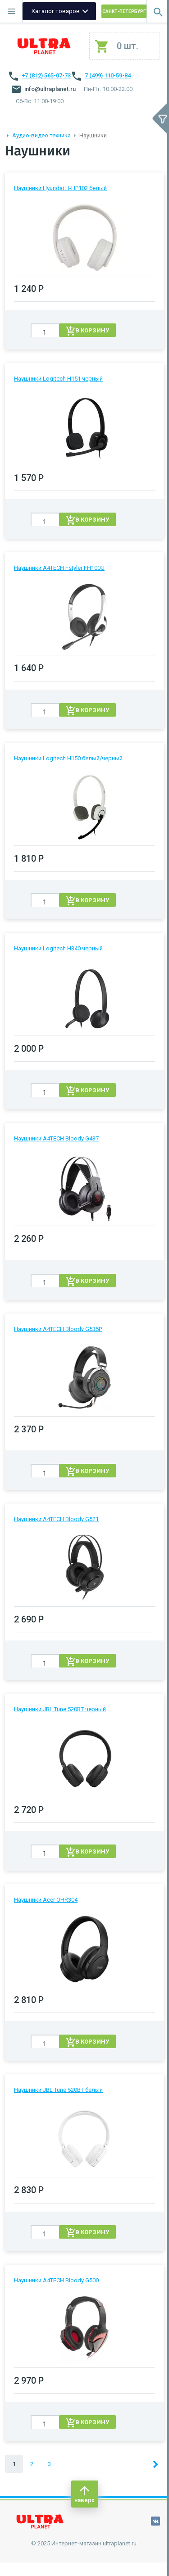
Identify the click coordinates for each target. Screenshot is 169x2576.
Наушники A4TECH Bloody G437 (56, 1138)
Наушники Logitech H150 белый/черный (68, 758)
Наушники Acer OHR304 (46, 1899)
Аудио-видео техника (41, 135)
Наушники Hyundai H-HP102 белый (60, 188)
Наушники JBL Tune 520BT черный (60, 1709)
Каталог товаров (56, 11)
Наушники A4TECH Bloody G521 (56, 1519)
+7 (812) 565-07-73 (46, 75)
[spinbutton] (45, 332)
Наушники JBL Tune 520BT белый (58, 2089)
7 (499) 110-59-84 (108, 75)
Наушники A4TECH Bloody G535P (58, 1329)
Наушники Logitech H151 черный (58, 378)
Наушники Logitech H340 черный (58, 948)
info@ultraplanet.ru (44, 89)
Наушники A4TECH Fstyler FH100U (59, 567)
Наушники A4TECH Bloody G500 (56, 2280)
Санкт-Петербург (124, 11)
